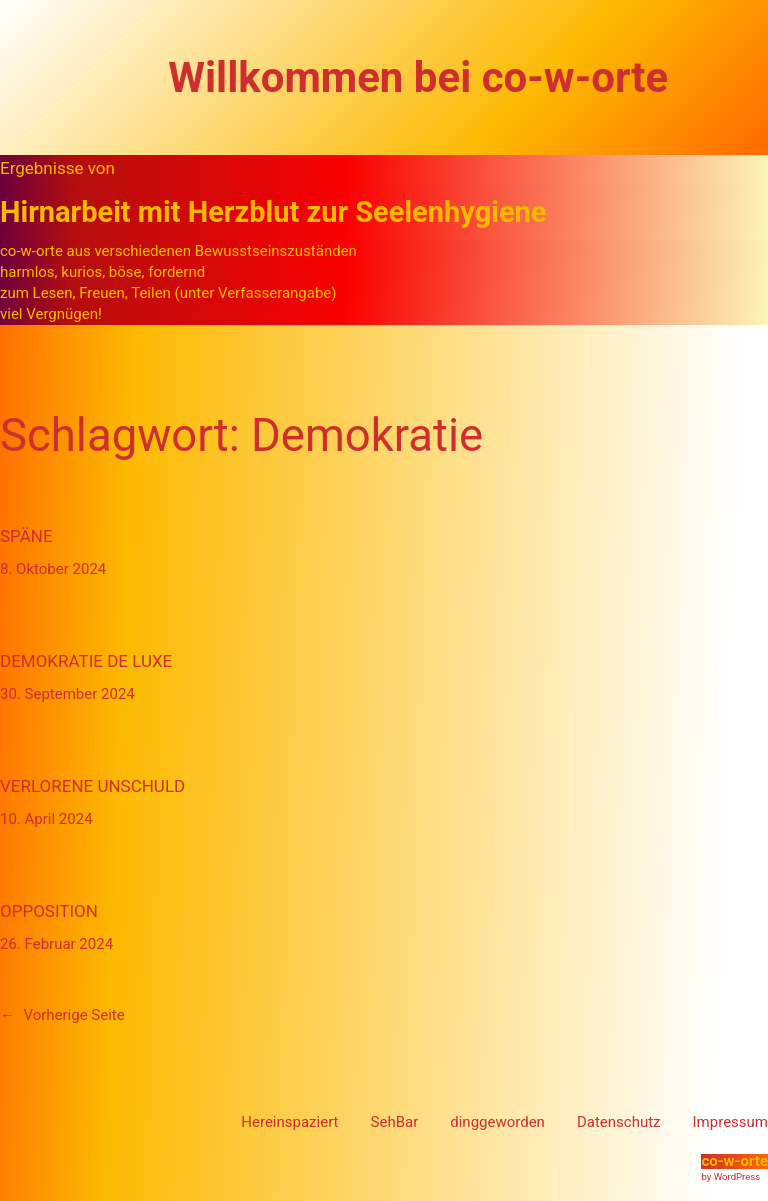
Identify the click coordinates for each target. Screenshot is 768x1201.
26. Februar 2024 (56, 944)
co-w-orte (734, 1161)
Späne (26, 536)
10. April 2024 (46, 819)
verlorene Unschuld (92, 786)
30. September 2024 (67, 694)
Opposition (49, 911)
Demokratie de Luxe (86, 661)
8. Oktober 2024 (53, 569)
